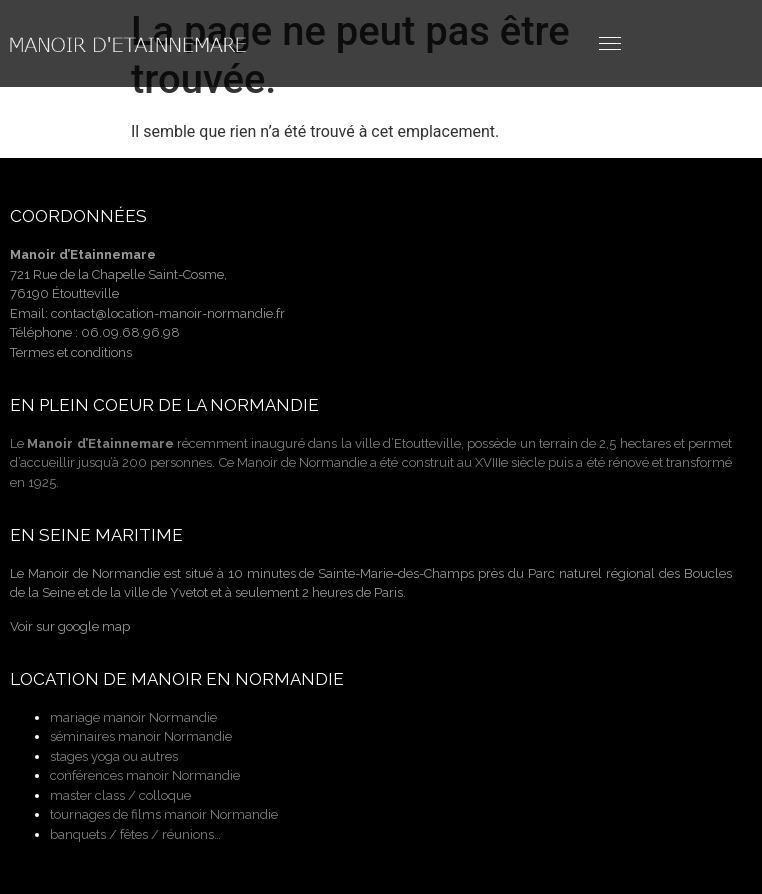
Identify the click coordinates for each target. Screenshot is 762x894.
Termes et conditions (71, 352)
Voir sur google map (70, 626)
